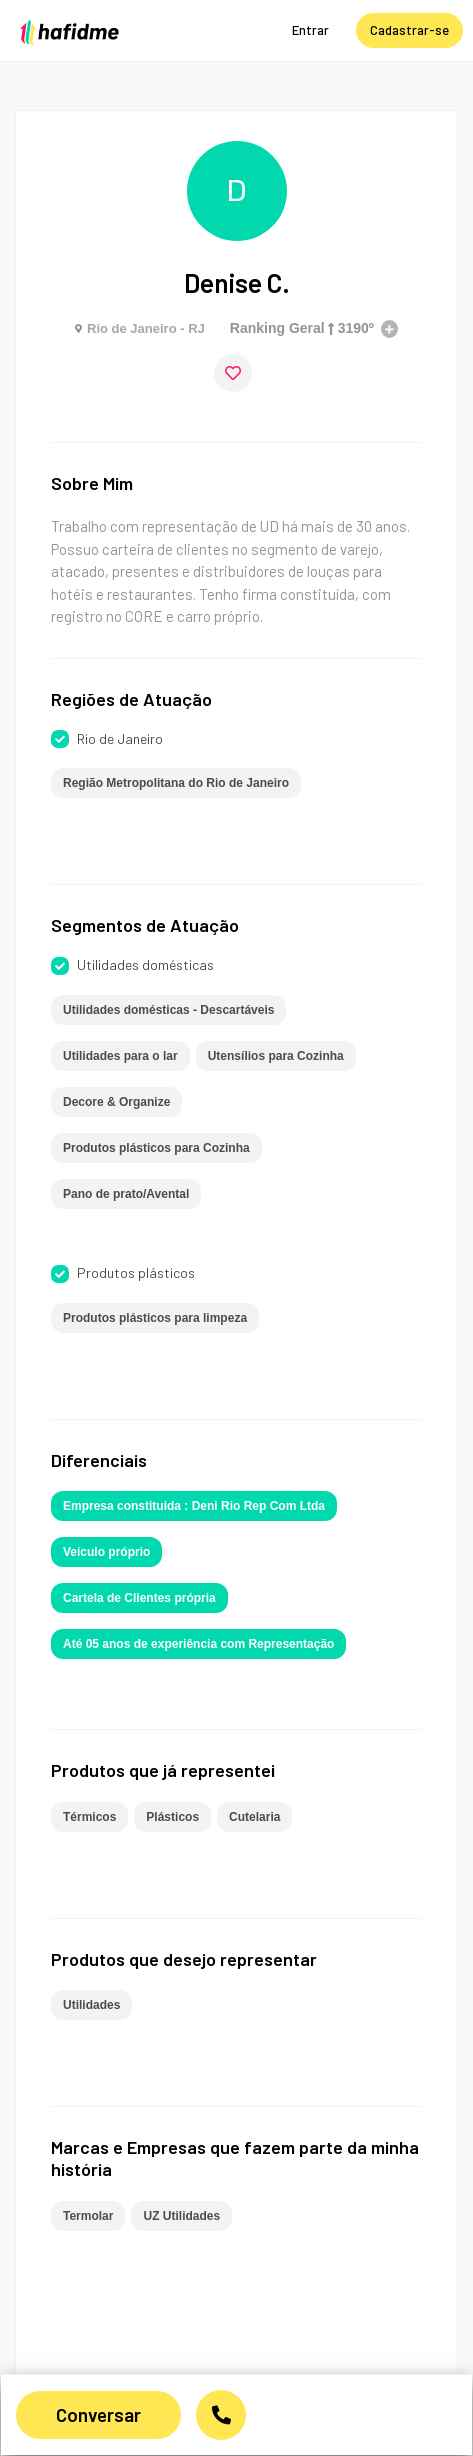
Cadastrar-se (409, 30)
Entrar (310, 30)
